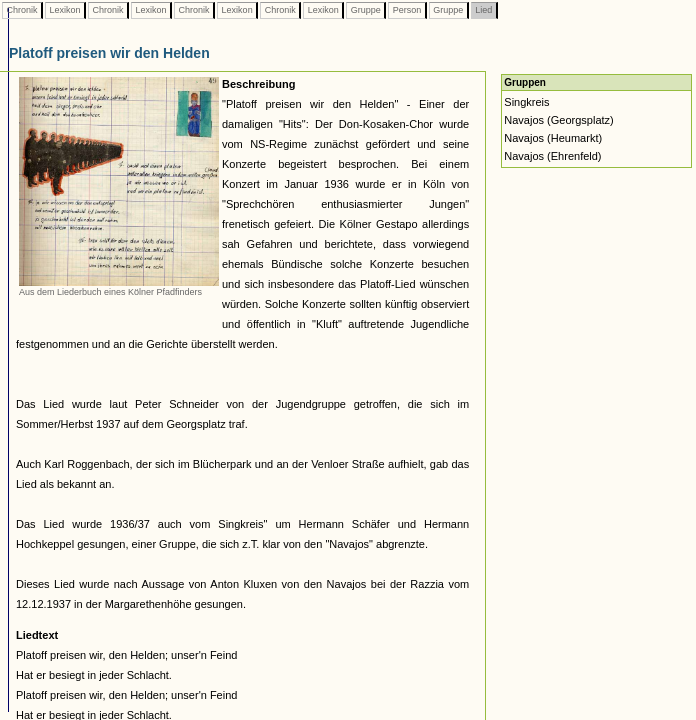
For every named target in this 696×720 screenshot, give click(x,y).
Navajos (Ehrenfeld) (552, 156)
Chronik (22, 10)
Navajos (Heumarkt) (553, 138)
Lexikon (65, 10)
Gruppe (365, 10)
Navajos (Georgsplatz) (558, 120)
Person (407, 10)
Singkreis (526, 102)
